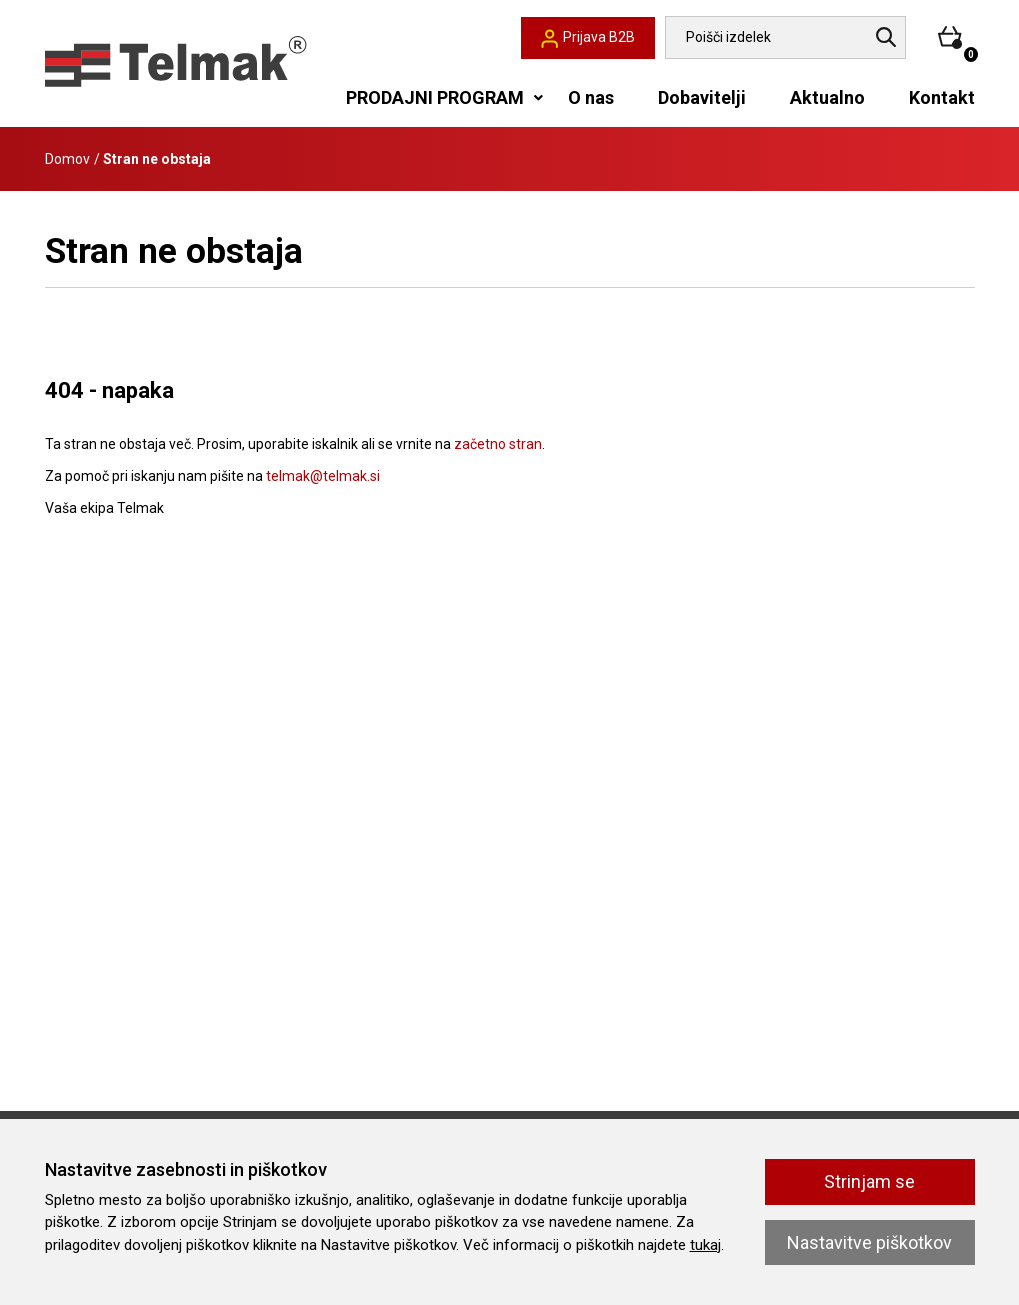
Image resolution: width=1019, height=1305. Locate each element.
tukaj (705, 1245)
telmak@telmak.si (323, 476)
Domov (67, 159)
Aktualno (827, 97)
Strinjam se (869, 1181)
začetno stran (498, 444)
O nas (591, 97)
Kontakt (942, 97)
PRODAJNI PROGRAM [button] (435, 97)
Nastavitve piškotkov (869, 1242)
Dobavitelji (702, 97)
